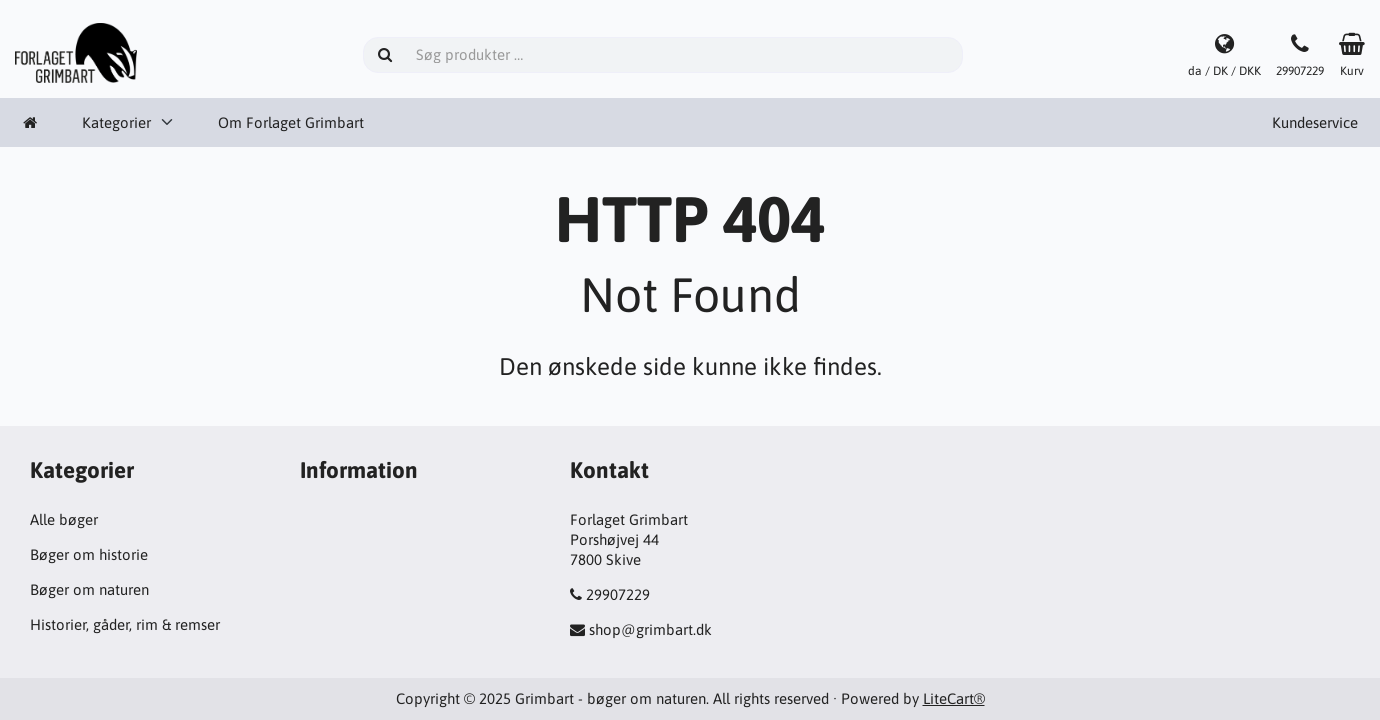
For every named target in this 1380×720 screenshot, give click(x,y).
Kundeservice (1315, 122)
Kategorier (116, 122)
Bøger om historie (89, 554)
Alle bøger (64, 519)
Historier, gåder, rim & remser (125, 624)
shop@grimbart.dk (650, 629)
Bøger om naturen (89, 589)
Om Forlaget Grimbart (291, 122)
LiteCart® (954, 698)
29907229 (618, 594)
